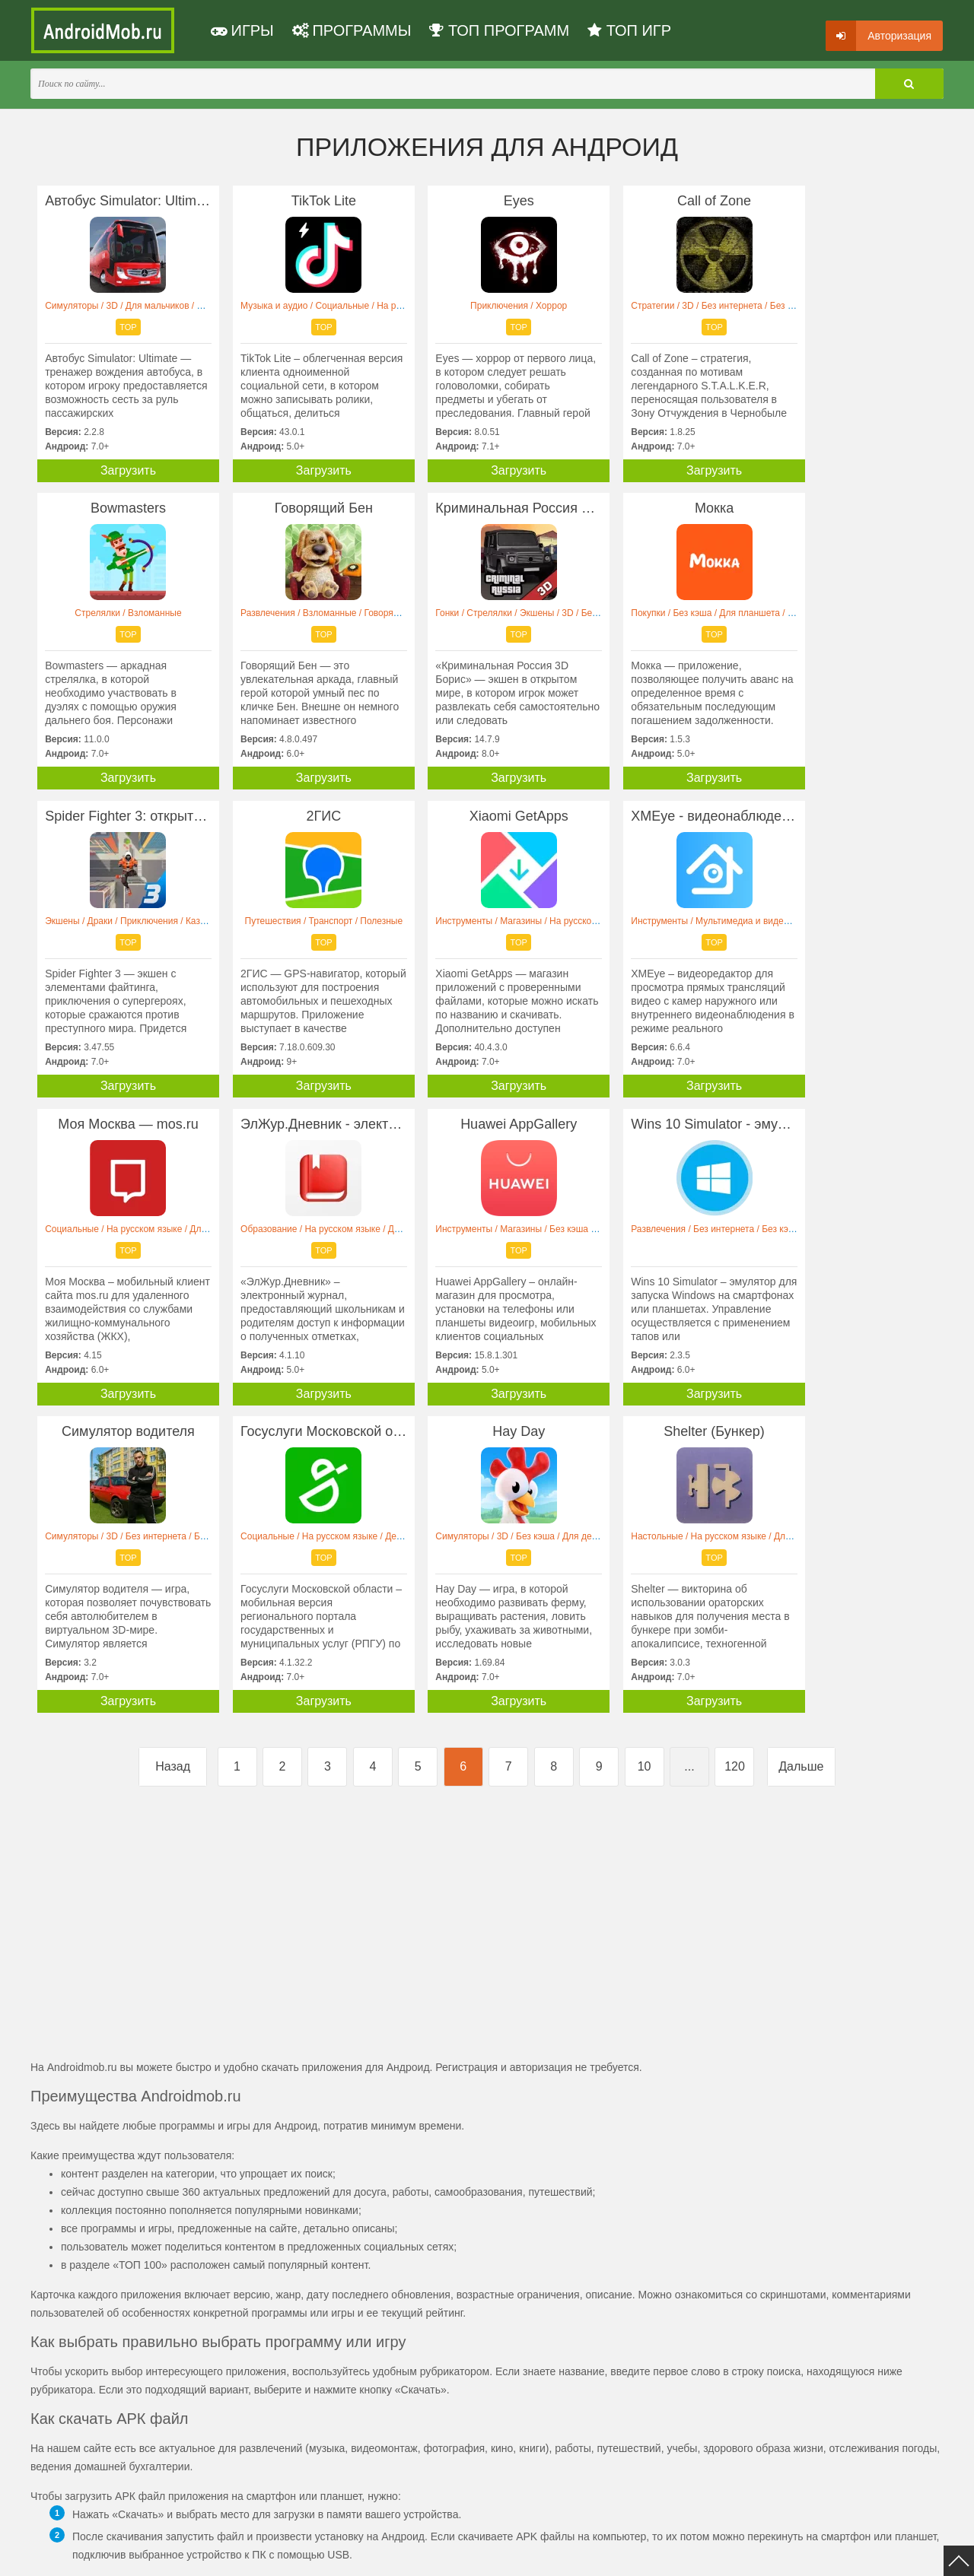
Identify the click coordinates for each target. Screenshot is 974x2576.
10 (644, 1459)
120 (734, 1459)
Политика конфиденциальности (230, 2554)
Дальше (800, 1459)
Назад (172, 1459)
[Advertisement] (259, 1622)
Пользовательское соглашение (378, 2554)
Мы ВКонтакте (490, 2554)
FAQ (599, 2554)
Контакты (555, 2554)
